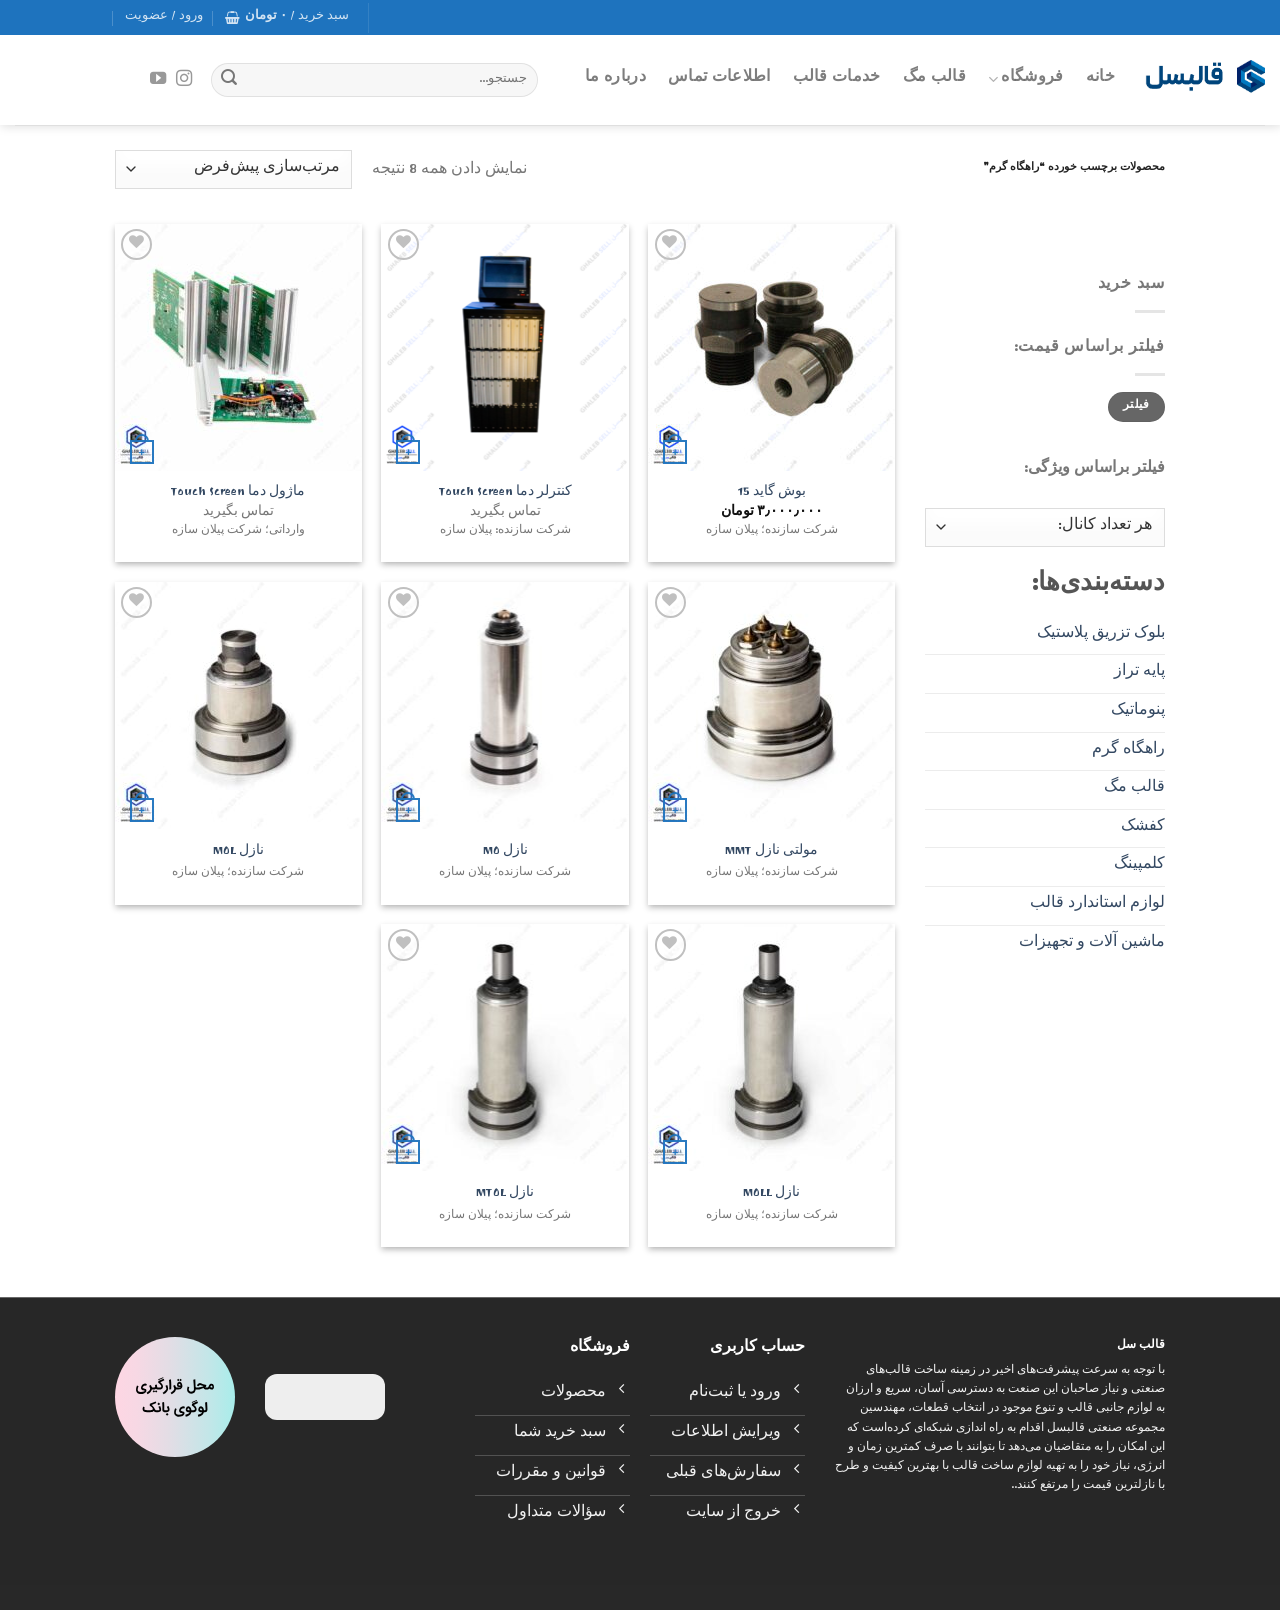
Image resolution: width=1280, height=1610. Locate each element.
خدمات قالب (837, 79)
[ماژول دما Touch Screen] (238, 347)
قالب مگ (934, 79)
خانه (1100, 79)
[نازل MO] (504, 705)
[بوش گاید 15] (771, 347)
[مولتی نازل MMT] (771, 705)
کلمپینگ (1139, 866)
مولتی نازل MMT (771, 853)
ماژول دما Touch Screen (238, 494)
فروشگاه (1026, 79)
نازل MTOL (505, 1195)
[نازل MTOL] (504, 1047)
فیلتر (1136, 406)
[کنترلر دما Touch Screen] (504, 347)
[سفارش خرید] (233, 169)
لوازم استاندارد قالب (1097, 905)
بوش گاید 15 (772, 494)
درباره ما (615, 79)
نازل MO (505, 853)
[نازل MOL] (238, 705)
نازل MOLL (771, 1195)
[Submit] (229, 80)
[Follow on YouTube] (158, 79)
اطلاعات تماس (719, 79)
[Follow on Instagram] (184, 79)
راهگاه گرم (1128, 751)
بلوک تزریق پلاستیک (1101, 635)
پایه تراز (1139, 673)
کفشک (1143, 828)
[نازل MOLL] (771, 1047)
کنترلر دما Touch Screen (505, 494)
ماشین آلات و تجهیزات (1092, 944)
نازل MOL (238, 853)
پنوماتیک (1138, 712)
